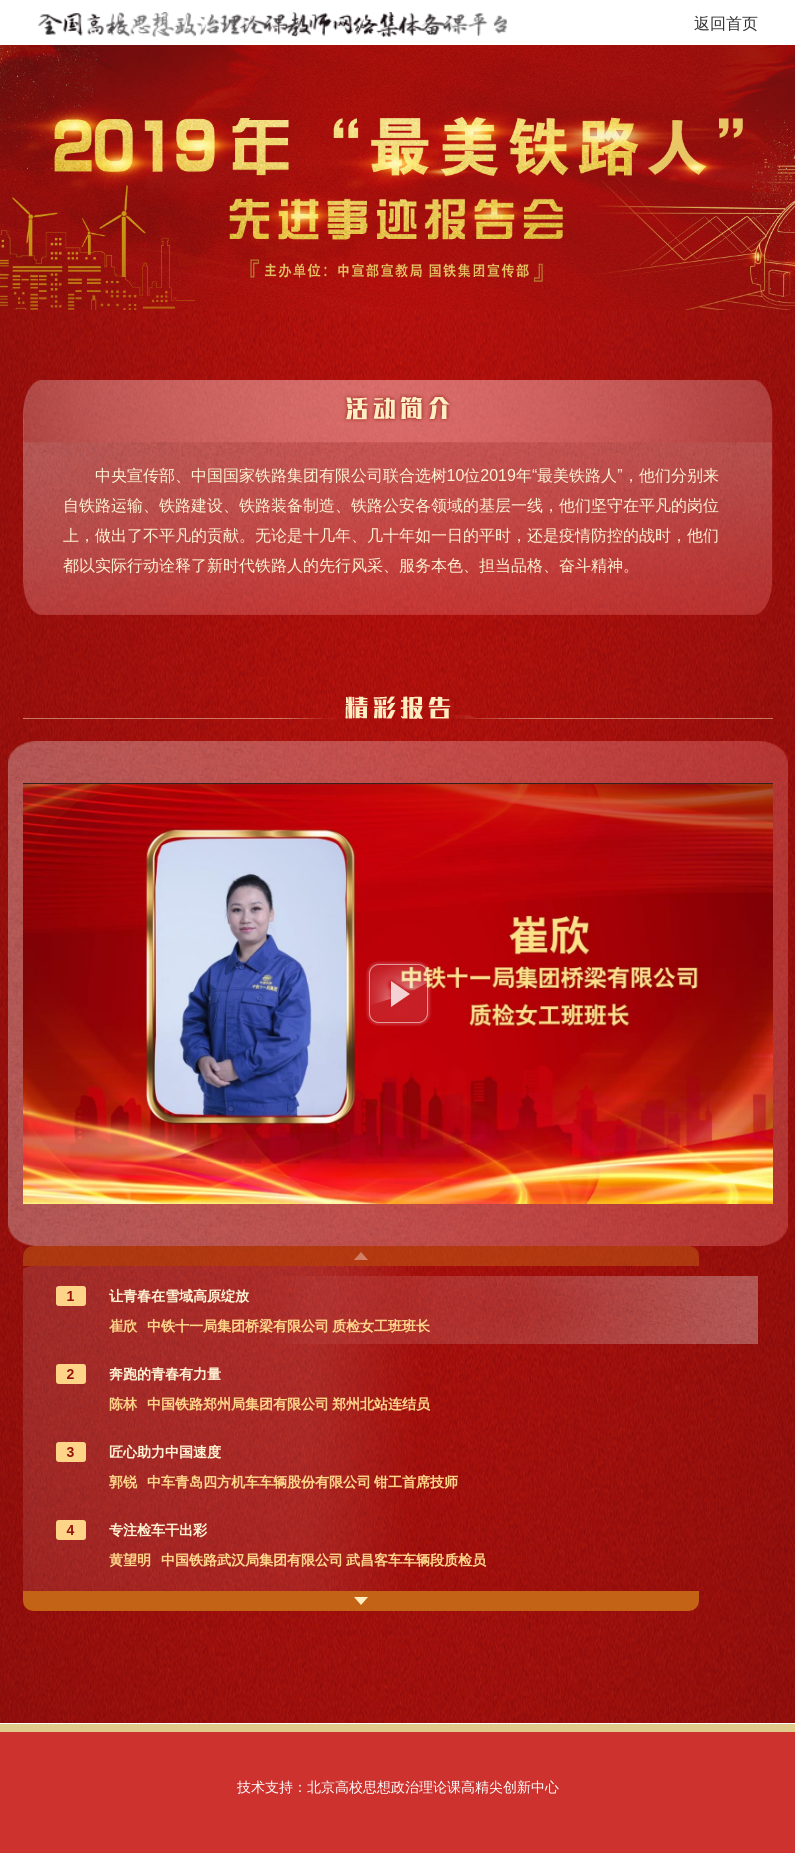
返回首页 (726, 23)
